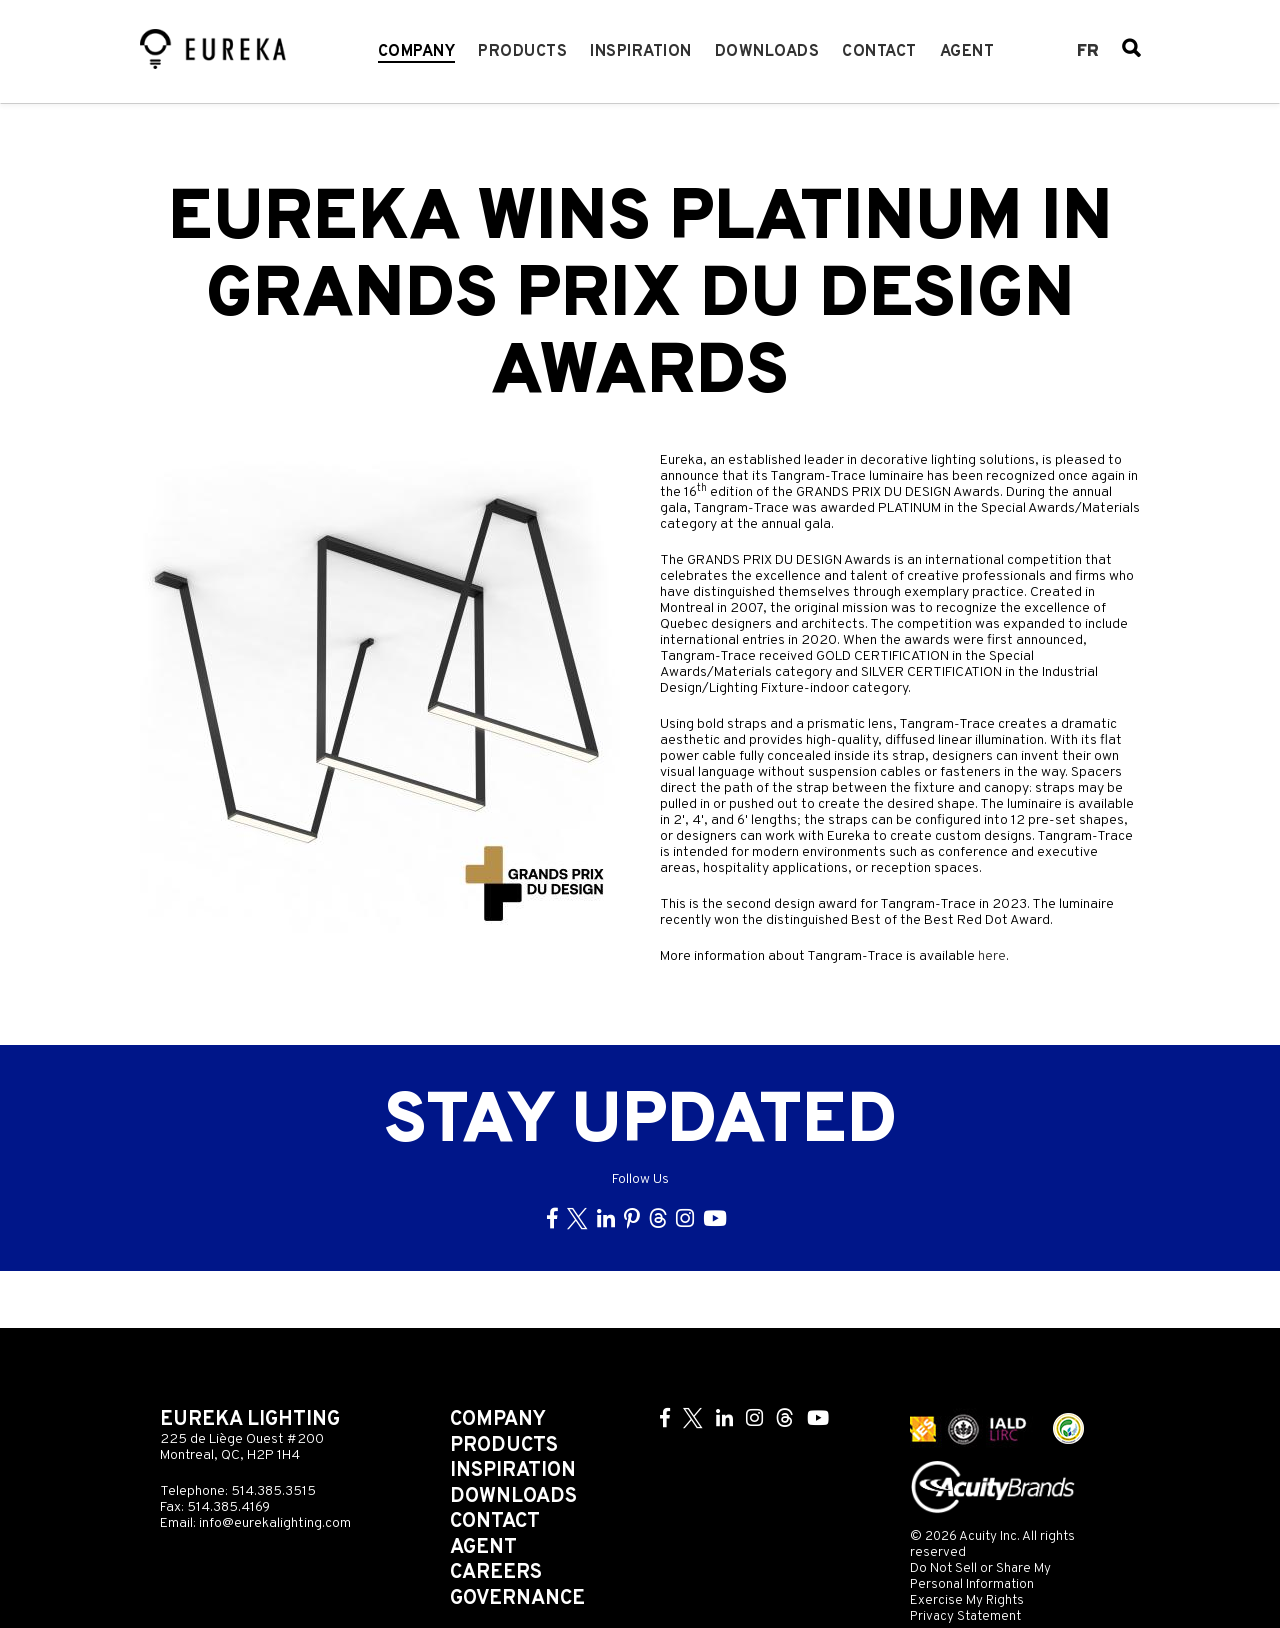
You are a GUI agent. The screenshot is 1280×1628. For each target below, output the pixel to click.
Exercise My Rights (967, 1600)
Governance (517, 1599)
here (992, 956)
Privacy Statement (965, 1616)
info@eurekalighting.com (275, 1523)
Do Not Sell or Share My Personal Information (980, 1576)
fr (1088, 52)
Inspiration (641, 52)
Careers (496, 1573)
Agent (967, 52)
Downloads (767, 52)
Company (417, 52)
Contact (879, 52)
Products (522, 52)
